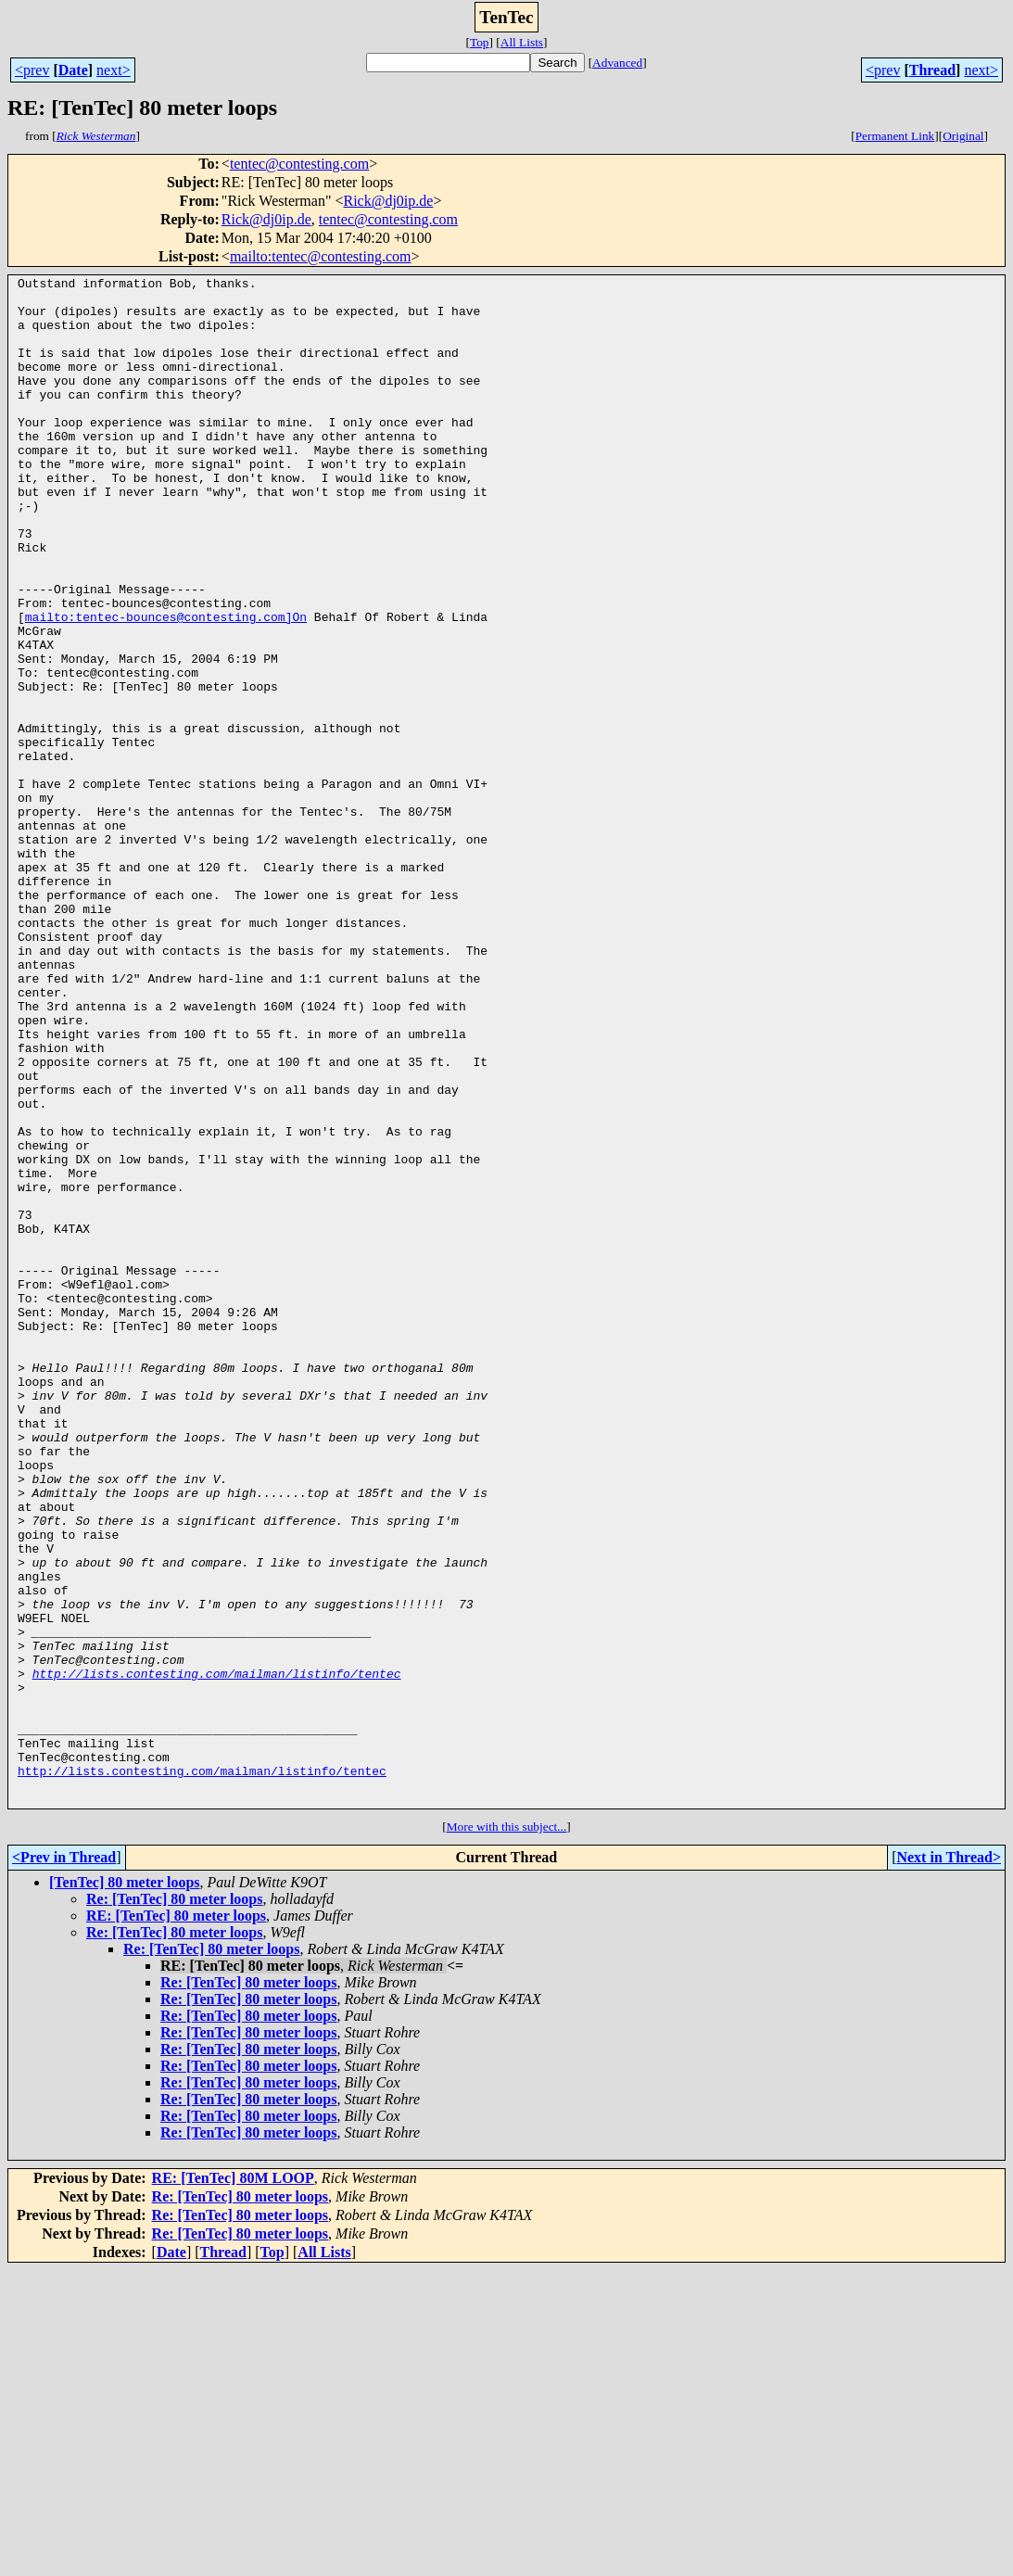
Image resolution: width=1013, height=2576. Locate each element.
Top (479, 42)
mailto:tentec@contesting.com (321, 256)
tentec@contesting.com (299, 163)
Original (963, 136)
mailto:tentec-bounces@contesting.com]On (166, 686)
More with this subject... (507, 2132)
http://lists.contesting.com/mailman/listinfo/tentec (216, 1954)
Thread (932, 70)
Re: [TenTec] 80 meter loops (174, 2205)
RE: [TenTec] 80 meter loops (176, 2221)
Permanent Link (895, 136)
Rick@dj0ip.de (388, 201)
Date (73, 70)
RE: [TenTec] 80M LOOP (233, 2484)
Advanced (617, 63)
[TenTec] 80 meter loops (124, 2188)
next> (113, 70)
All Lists (521, 42)
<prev (32, 70)
